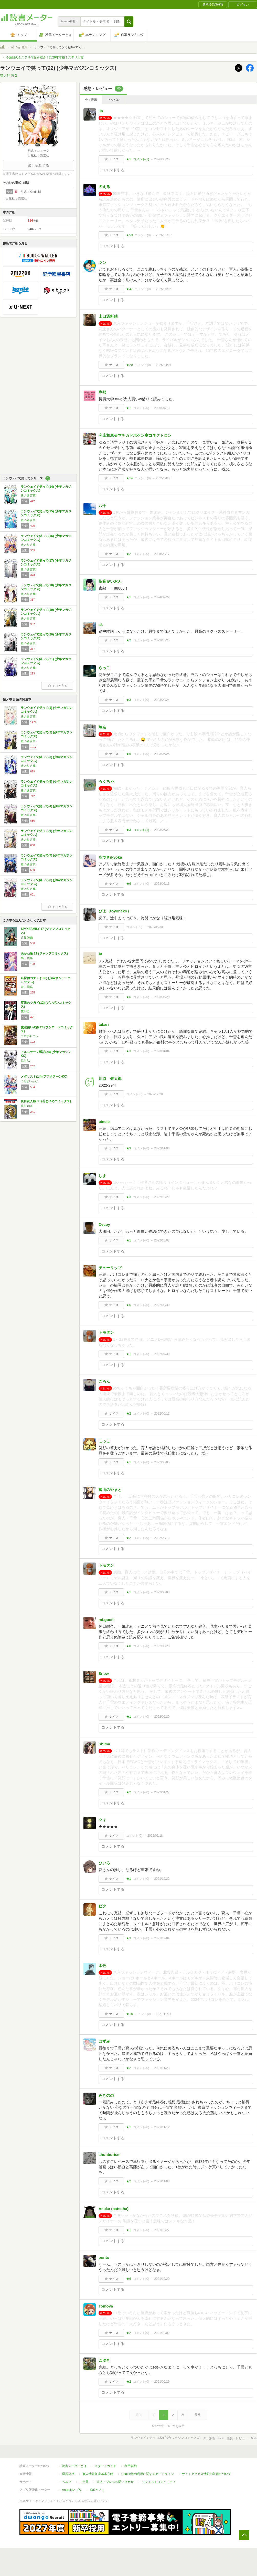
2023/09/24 (161, 699)
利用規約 (130, 2466)
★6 (128, 884)
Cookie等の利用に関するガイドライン (147, 2473)
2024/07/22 (161, 597)
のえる (104, 186)
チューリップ (110, 1268)
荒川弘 (25, 1011)
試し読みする (38, 165)
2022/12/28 (155, 1094)
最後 (198, 2415)
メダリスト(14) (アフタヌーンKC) (44, 1076)
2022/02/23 (161, 1646)
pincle (104, 1121)
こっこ (104, 1441)
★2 (128, 554)
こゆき (104, 2360)
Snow (104, 1673)
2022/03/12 (161, 1537)
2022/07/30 (161, 1354)
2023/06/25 (161, 753)
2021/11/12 (161, 2127)
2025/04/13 (161, 408)
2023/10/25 (161, 640)
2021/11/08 (161, 2181)
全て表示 (91, 100)
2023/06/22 (161, 829)
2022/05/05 (161, 1462)
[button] (128, 21)
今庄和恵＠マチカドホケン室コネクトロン (135, 435)
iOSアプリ (97, 2489)
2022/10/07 (161, 1240)
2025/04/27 (163, 364)
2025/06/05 (163, 289)
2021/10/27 (161, 2230)
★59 (129, 235)
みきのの (106, 2095)
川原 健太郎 (110, 1078)
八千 (102, 505)
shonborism (110, 2154)
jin (101, 111)
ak (101, 624)
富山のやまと (110, 1489)
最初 (139, 2415)
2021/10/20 (161, 2278)
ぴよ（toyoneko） (115, 911)
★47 (129, 289)
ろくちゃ (106, 781)
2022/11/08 (161, 1148)
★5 (128, 754)
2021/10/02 (161, 2332)
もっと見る (57, 686)
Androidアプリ (72, 2489)
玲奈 (102, 727)
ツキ (102, 1819)
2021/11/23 (161, 2068)
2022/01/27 (161, 1792)
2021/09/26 (161, 2381)
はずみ (104, 2041)
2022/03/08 (161, 1592)
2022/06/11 (161, 1413)
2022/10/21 (161, 1197)
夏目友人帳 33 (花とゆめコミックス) (46, 1101)
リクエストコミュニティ (159, 2481)
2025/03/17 (161, 553)
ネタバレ (114, 100)
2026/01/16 (163, 235)
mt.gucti (106, 1619)
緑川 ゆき (27, 1105)
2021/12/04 (161, 1938)
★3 (128, 700)
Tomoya (106, 2306)
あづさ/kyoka (110, 857)
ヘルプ (66, 2481)
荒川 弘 (25, 1060)
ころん (104, 1381)
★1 (128, 159)
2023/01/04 (161, 1051)
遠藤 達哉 (27, 937)
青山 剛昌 (27, 986)
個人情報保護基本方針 (97, 2473)
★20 (129, 365)
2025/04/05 (163, 478)
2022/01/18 (155, 1835)
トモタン (106, 1332)
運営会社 (68, 2473)
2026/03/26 (161, 159)
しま (102, 1175)
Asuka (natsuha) (113, 2208)
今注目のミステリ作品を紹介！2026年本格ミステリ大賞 (44, 57)
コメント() (141, 159)
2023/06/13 (161, 883)
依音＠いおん (110, 581)
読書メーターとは (74, 2466)
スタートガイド (105, 2466)
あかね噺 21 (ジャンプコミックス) (44, 953)
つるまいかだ (29, 1081)
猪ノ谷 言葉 (19, 47)
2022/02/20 (161, 1716)
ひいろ (104, 1863)
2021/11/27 (163, 2013)
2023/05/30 (155, 927)
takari (104, 1024)
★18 (129, 2014)
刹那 (102, 392)
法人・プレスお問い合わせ (115, 2481)
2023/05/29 (161, 997)
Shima (104, 1744)
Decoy (104, 1224)
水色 (102, 1965)
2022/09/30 (161, 1305)
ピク (102, 1906)
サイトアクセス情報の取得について (206, 2473)
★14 (129, 478)
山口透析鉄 (108, 316)
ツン (102, 262)
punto (104, 2257)
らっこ (104, 667)
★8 (128, 1646)
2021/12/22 (161, 1878)
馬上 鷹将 (27, 958)
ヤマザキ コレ (29, 1036)
